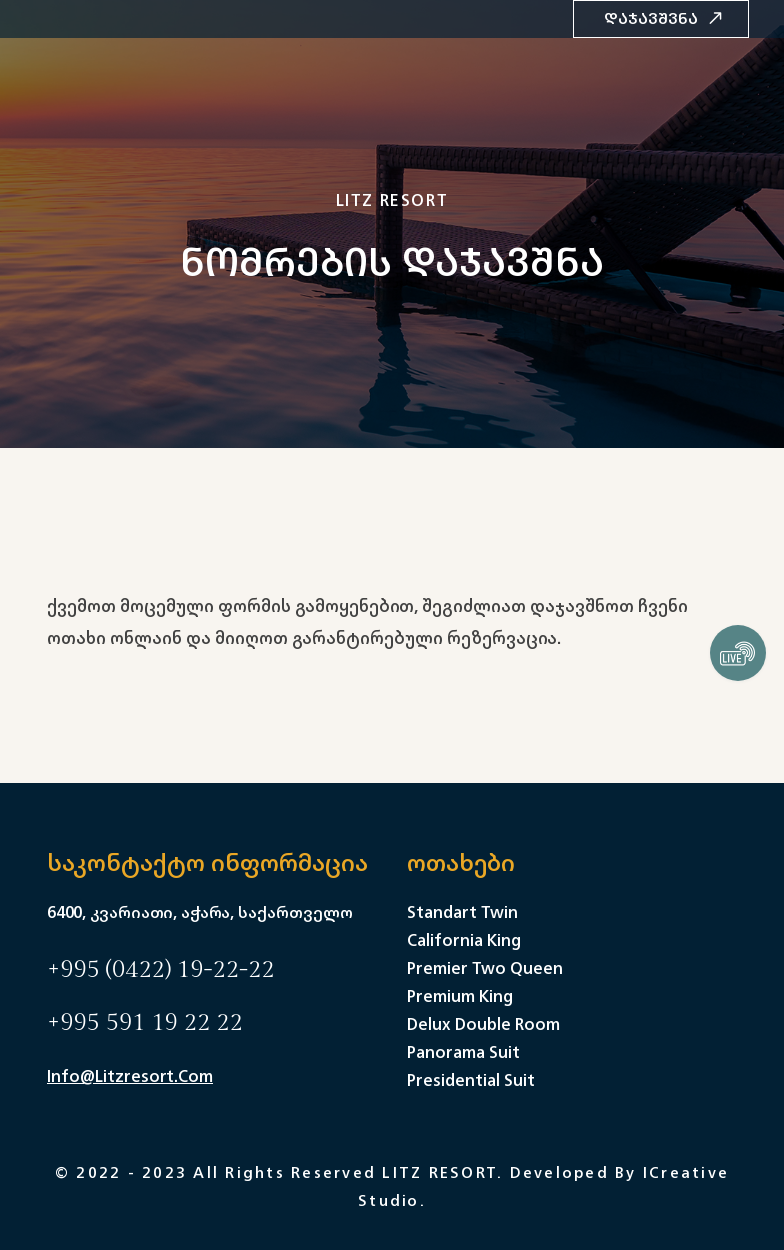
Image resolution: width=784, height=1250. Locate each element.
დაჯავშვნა (663, 18)
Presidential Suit (471, 1080)
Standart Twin (462, 912)
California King (464, 940)
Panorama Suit (463, 1052)
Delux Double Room (483, 1024)
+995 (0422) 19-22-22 (160, 970)
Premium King (460, 996)
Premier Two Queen (485, 968)
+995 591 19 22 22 (145, 1023)
